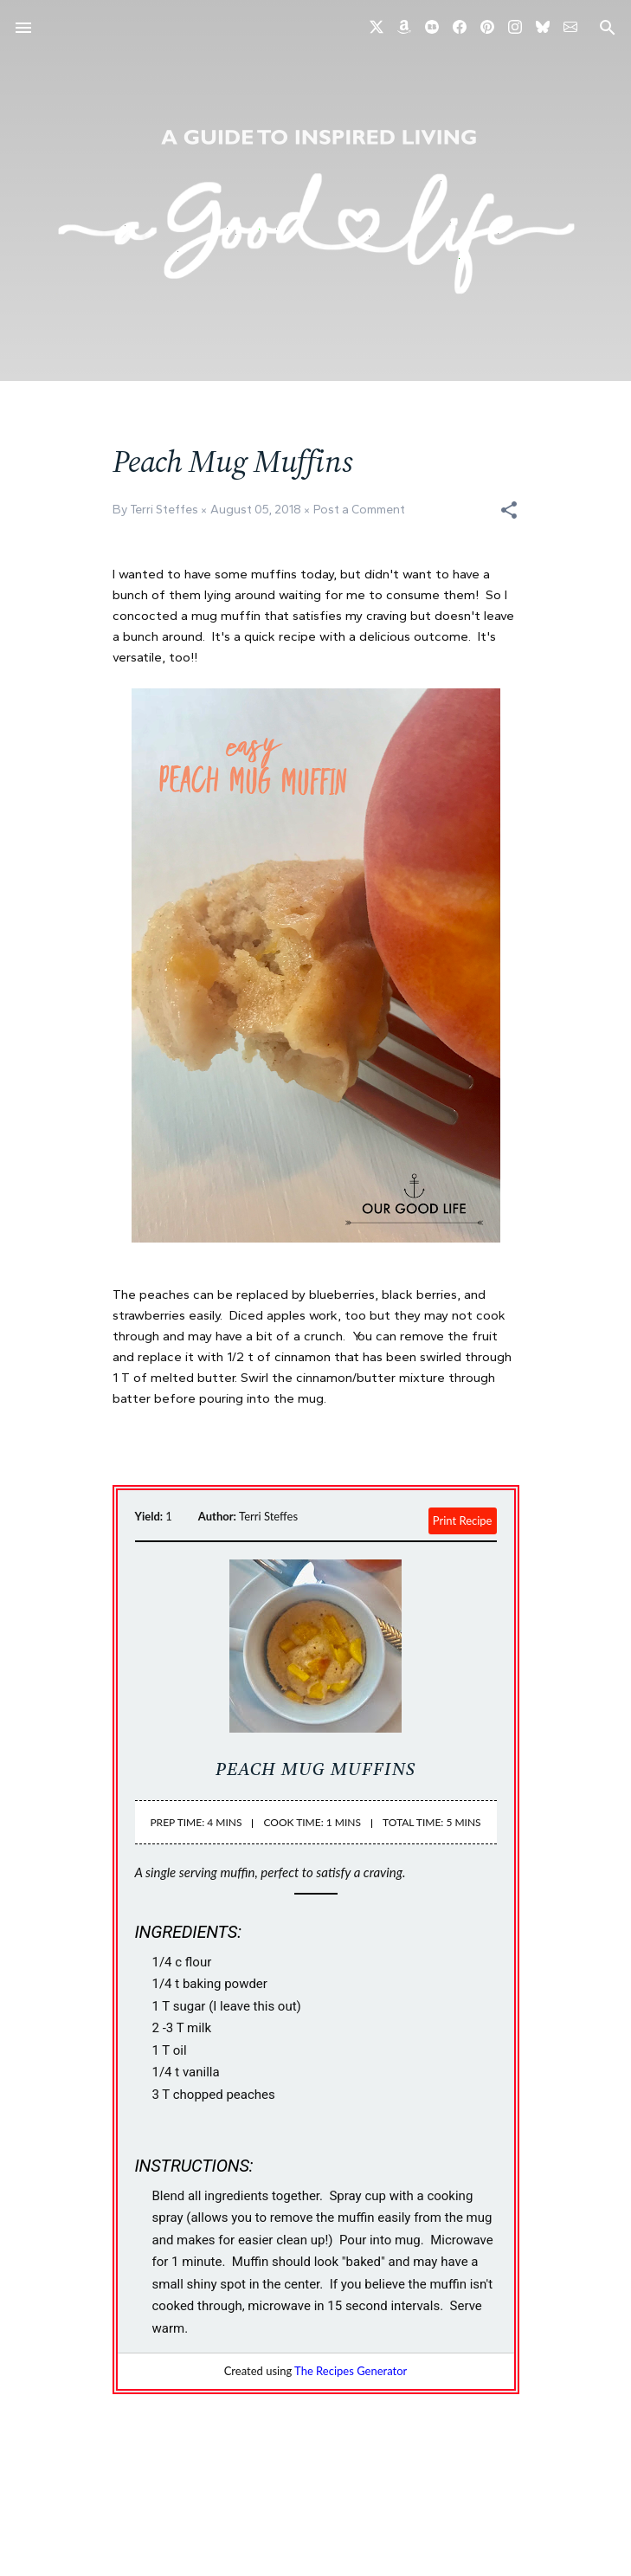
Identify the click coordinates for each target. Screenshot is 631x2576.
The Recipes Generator (350, 2371)
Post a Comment (359, 509)
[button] (509, 510)
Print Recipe (463, 1520)
